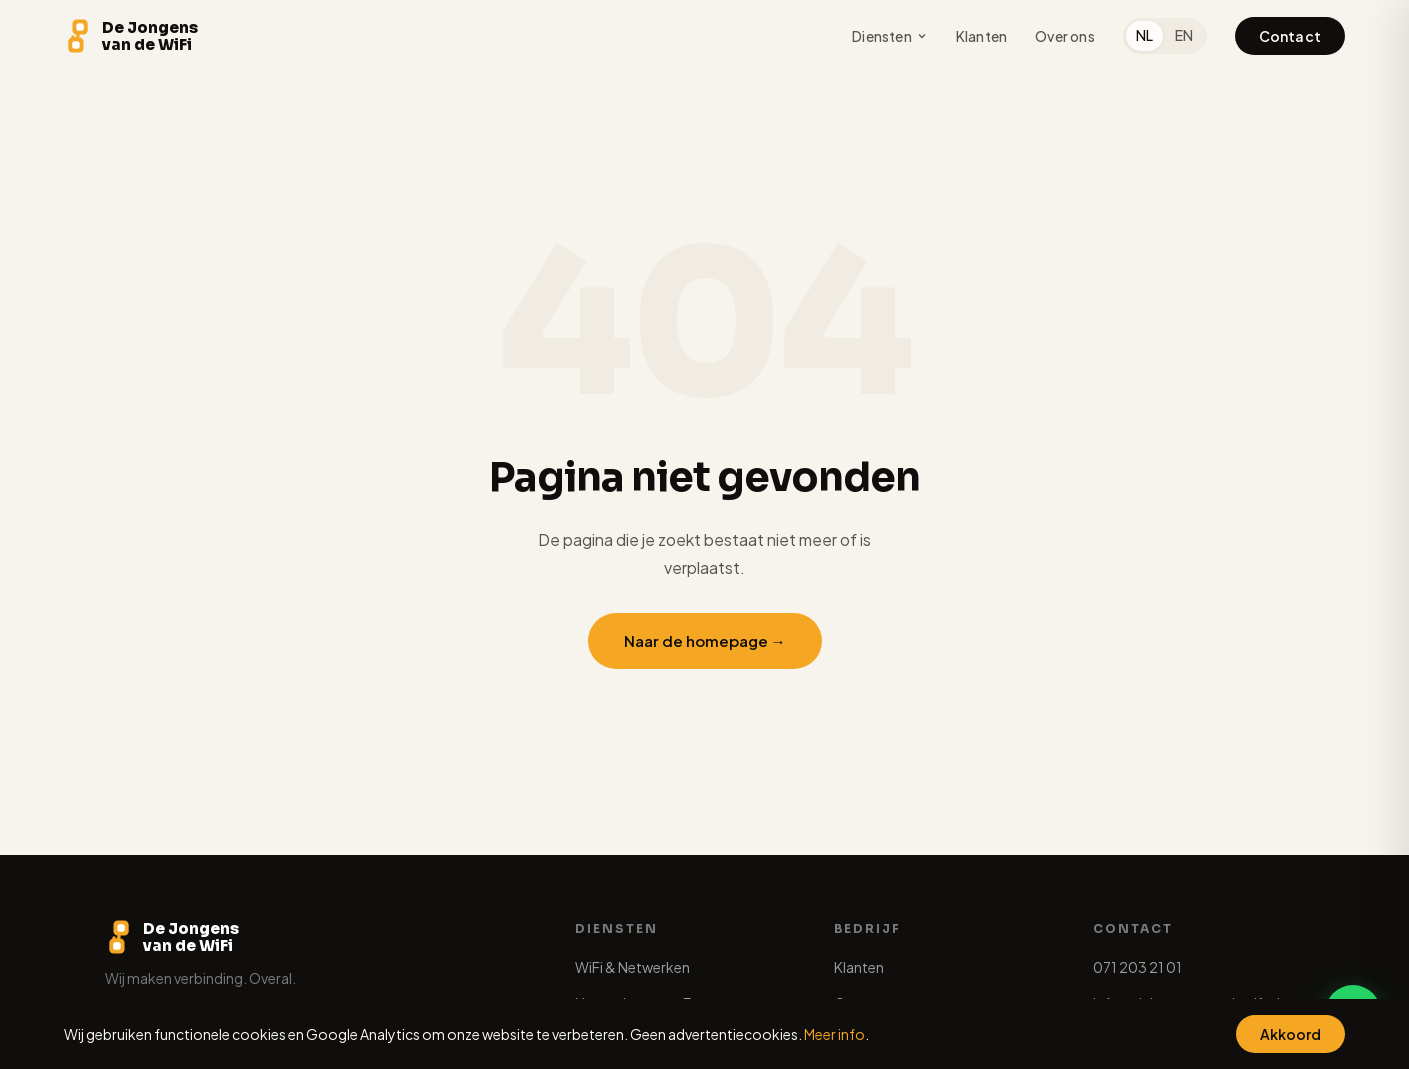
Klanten (859, 967)
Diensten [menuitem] (890, 36)
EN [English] (1184, 35)
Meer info (834, 1034)
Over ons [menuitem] (1065, 36)
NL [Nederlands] (1144, 35)
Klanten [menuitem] (981, 36)
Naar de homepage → (705, 640)
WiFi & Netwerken (632, 967)
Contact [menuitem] (1290, 36)
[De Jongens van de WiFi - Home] (131, 36)
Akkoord (1290, 1034)
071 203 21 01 (1137, 967)
